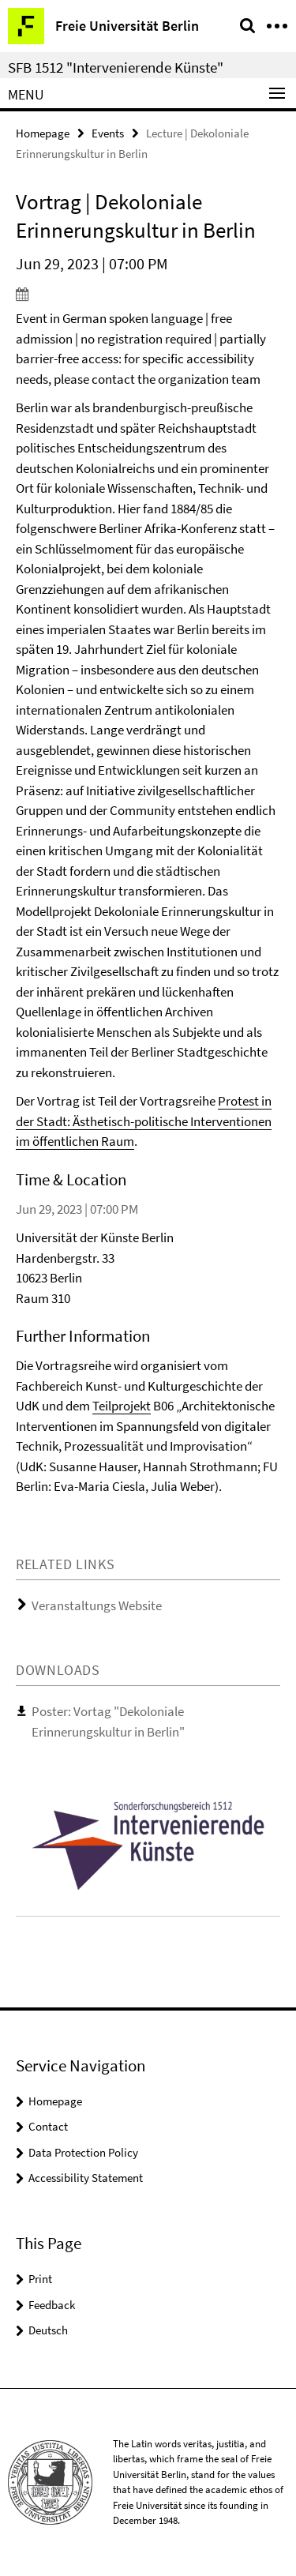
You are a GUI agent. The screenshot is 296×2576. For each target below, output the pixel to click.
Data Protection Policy (83, 2152)
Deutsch (48, 2330)
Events (108, 133)
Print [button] (40, 2278)
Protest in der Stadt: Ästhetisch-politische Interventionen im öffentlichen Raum (144, 1121)
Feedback (51, 2304)
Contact (48, 2126)
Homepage (42, 133)
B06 (162, 1405)
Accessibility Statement (85, 2177)
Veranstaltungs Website (97, 1605)
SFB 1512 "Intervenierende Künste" (115, 67)
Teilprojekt (121, 1405)
